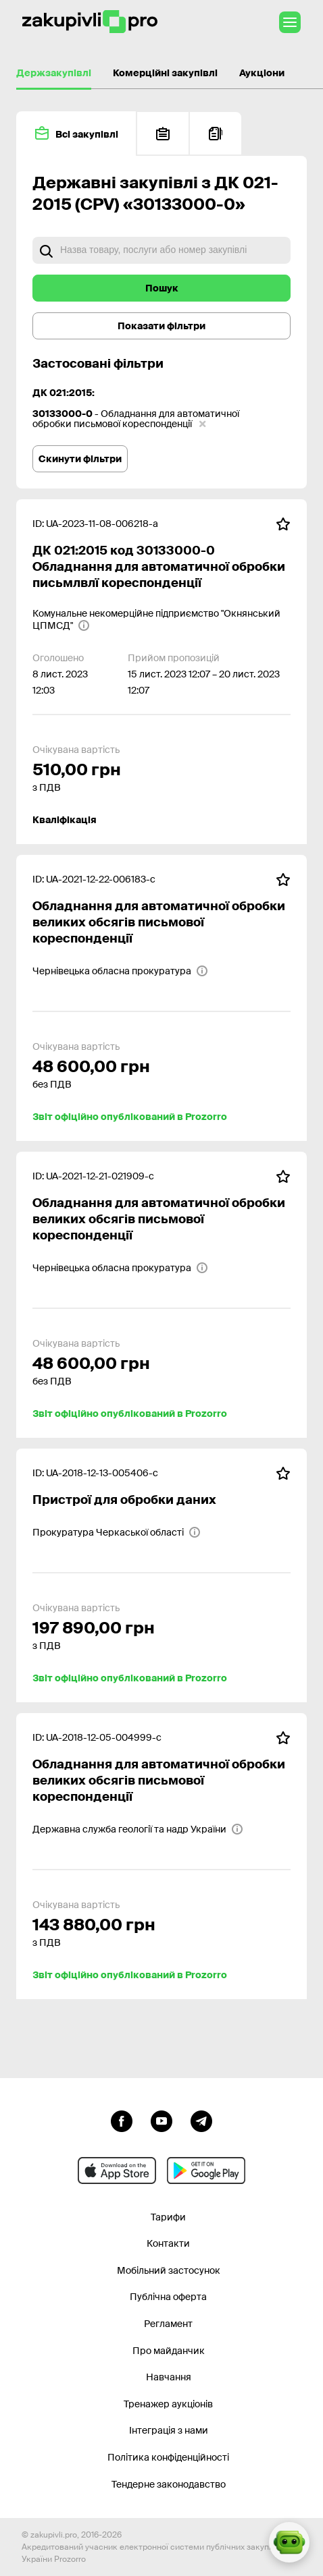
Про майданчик (168, 2351)
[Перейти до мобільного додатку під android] (206, 2170)
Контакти (168, 2243)
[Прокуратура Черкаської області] (116, 1532)
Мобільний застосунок (168, 2270)
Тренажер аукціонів (168, 2404)
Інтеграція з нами (168, 2430)
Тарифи (168, 2217)
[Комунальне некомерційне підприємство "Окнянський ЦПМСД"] (161, 619)
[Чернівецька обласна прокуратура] (120, 971)
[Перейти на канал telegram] (201, 2120)
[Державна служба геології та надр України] (137, 1829)
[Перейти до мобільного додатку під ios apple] (117, 2170)
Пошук (161, 288)
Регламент (168, 2324)
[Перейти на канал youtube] (161, 2120)
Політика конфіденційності (168, 2457)
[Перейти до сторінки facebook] (121, 2120)
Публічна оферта (168, 2297)
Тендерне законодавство (168, 2484)
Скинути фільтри (80, 459)
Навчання (168, 2377)
